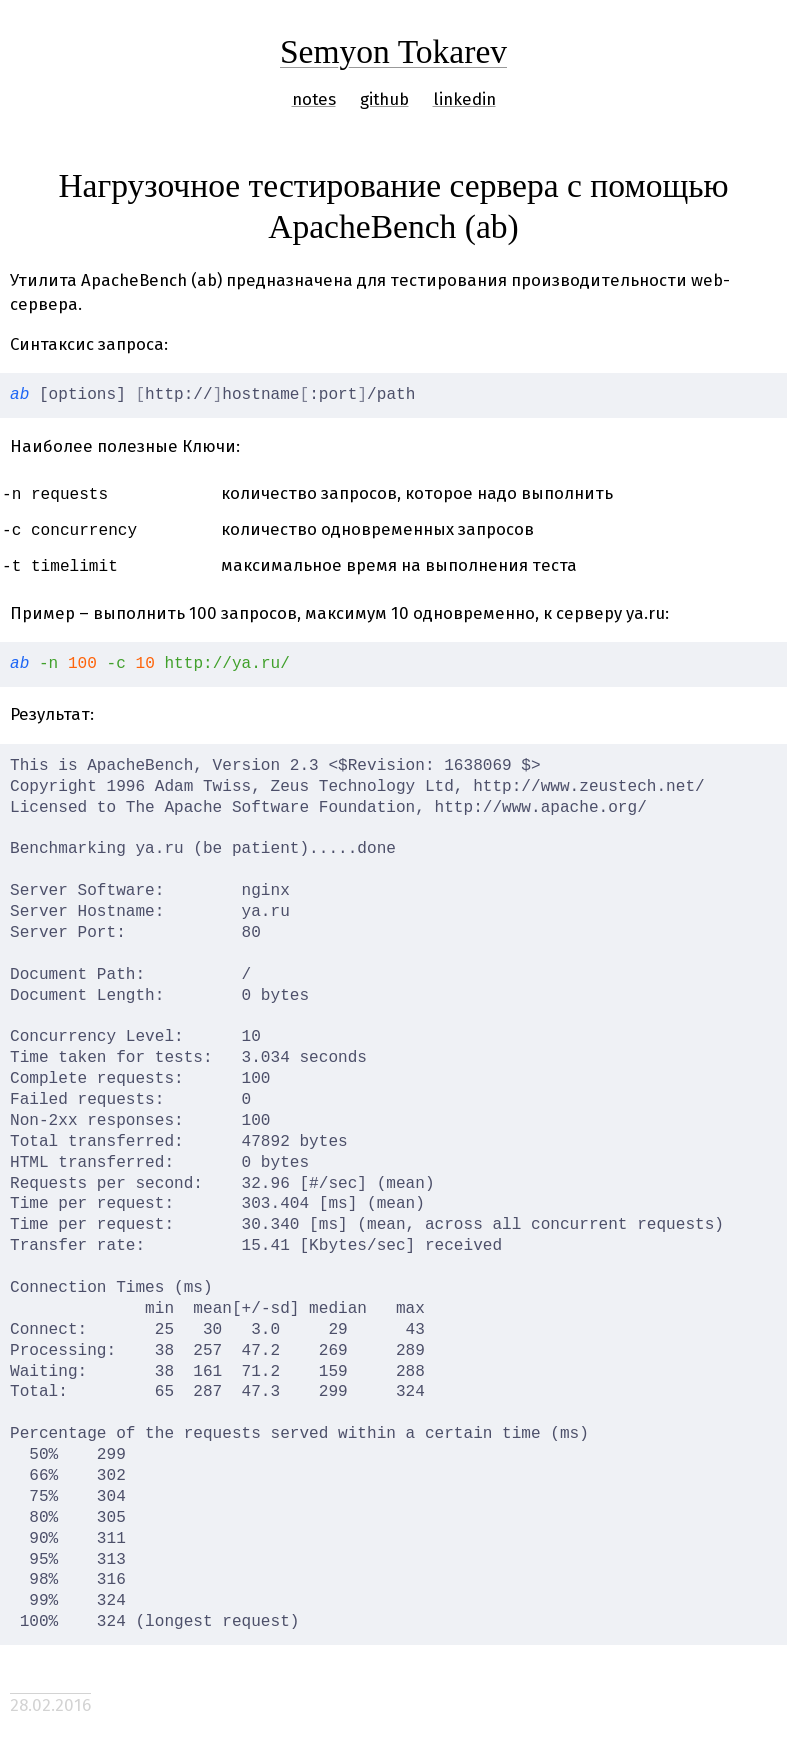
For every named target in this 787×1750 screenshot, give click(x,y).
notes (314, 99)
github (384, 99)
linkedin (464, 99)
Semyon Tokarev (393, 51)
